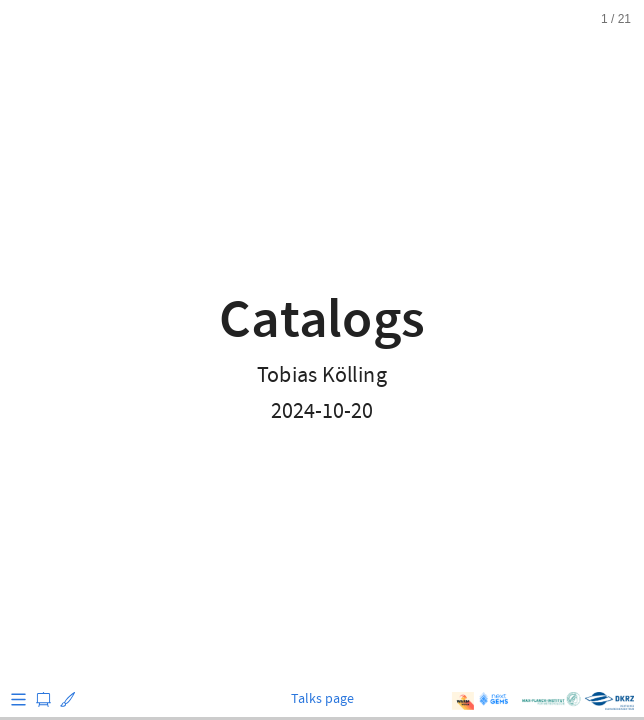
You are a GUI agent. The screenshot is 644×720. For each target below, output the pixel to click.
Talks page (322, 699)
